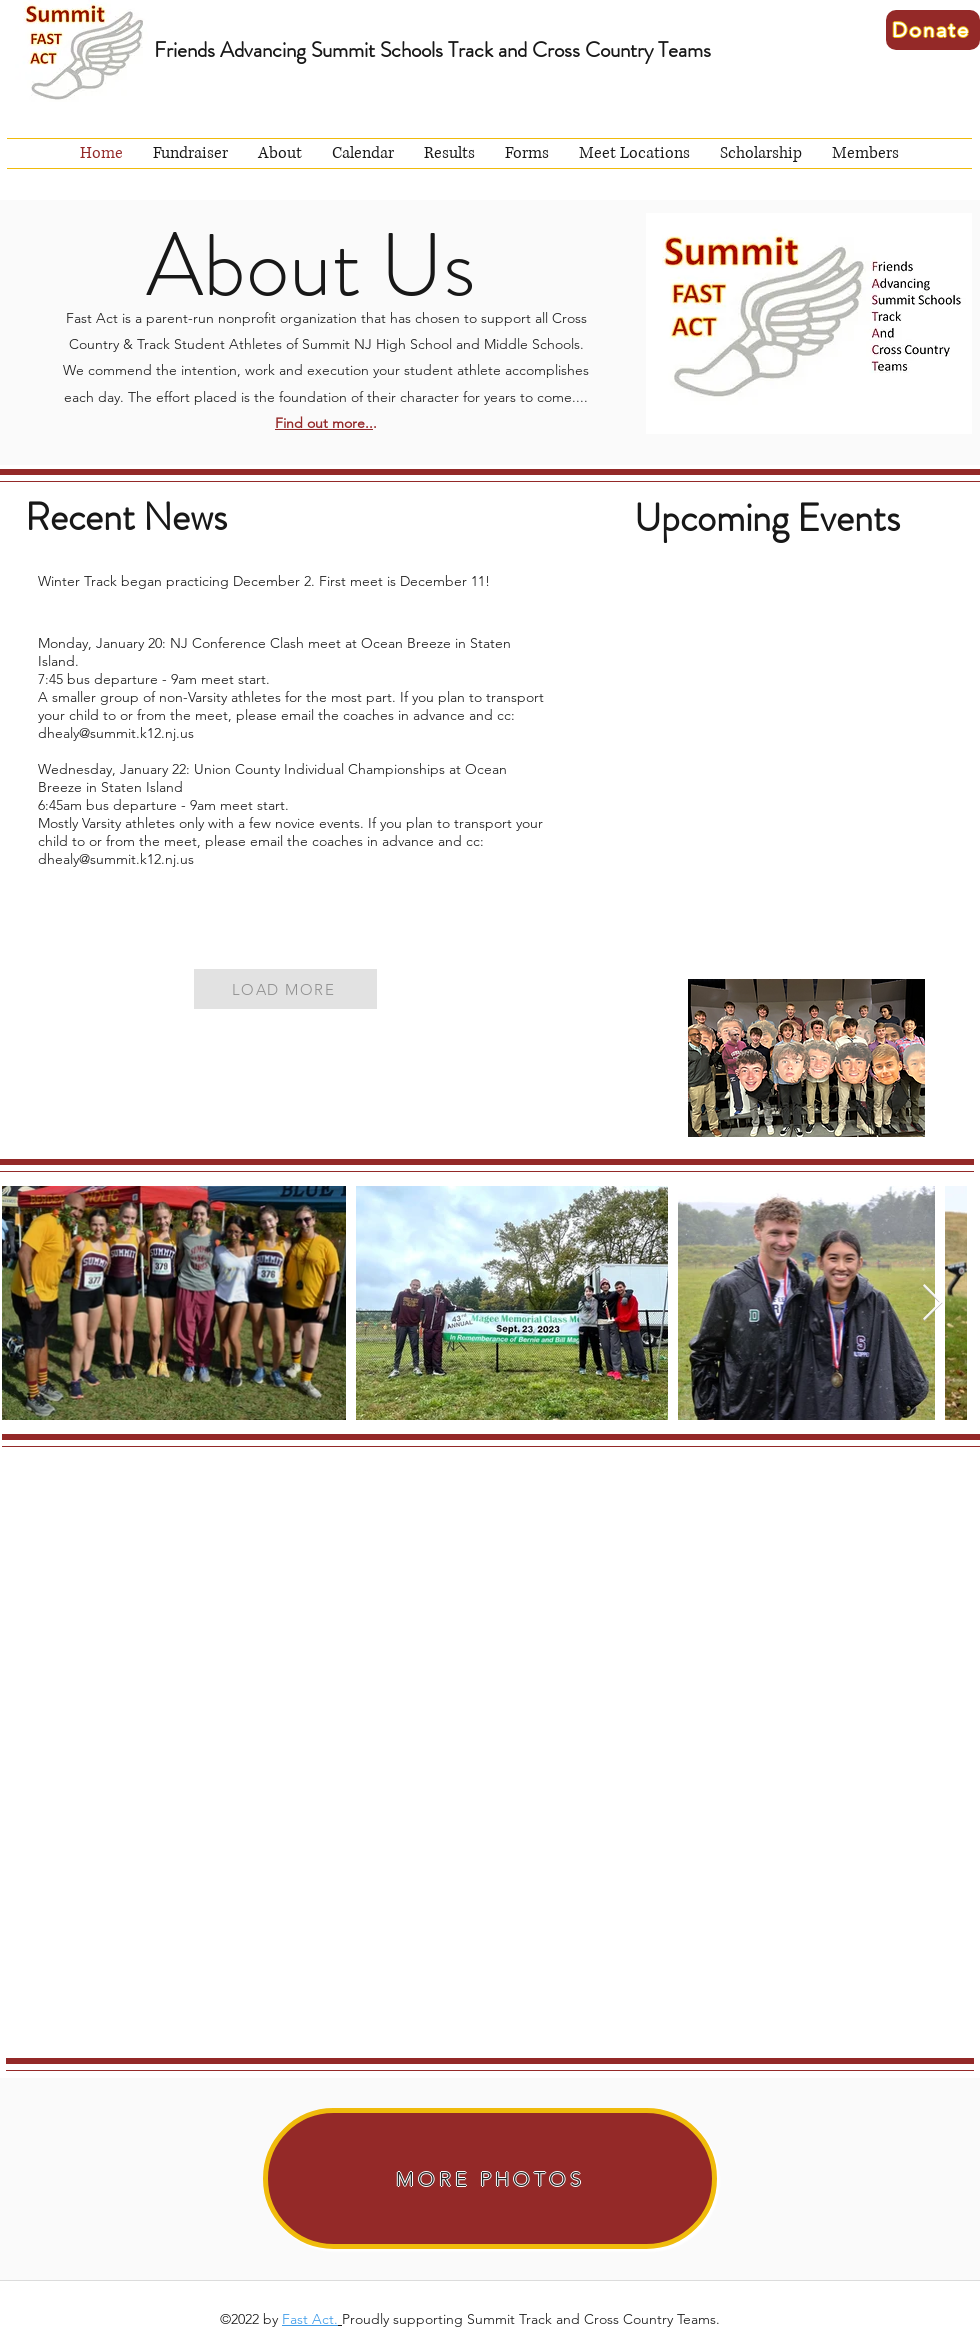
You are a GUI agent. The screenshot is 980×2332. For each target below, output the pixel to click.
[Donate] (933, 30)
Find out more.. (324, 423)
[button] (280, 153)
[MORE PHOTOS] (490, 2178)
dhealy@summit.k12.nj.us (116, 733)
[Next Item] (932, 1303)
